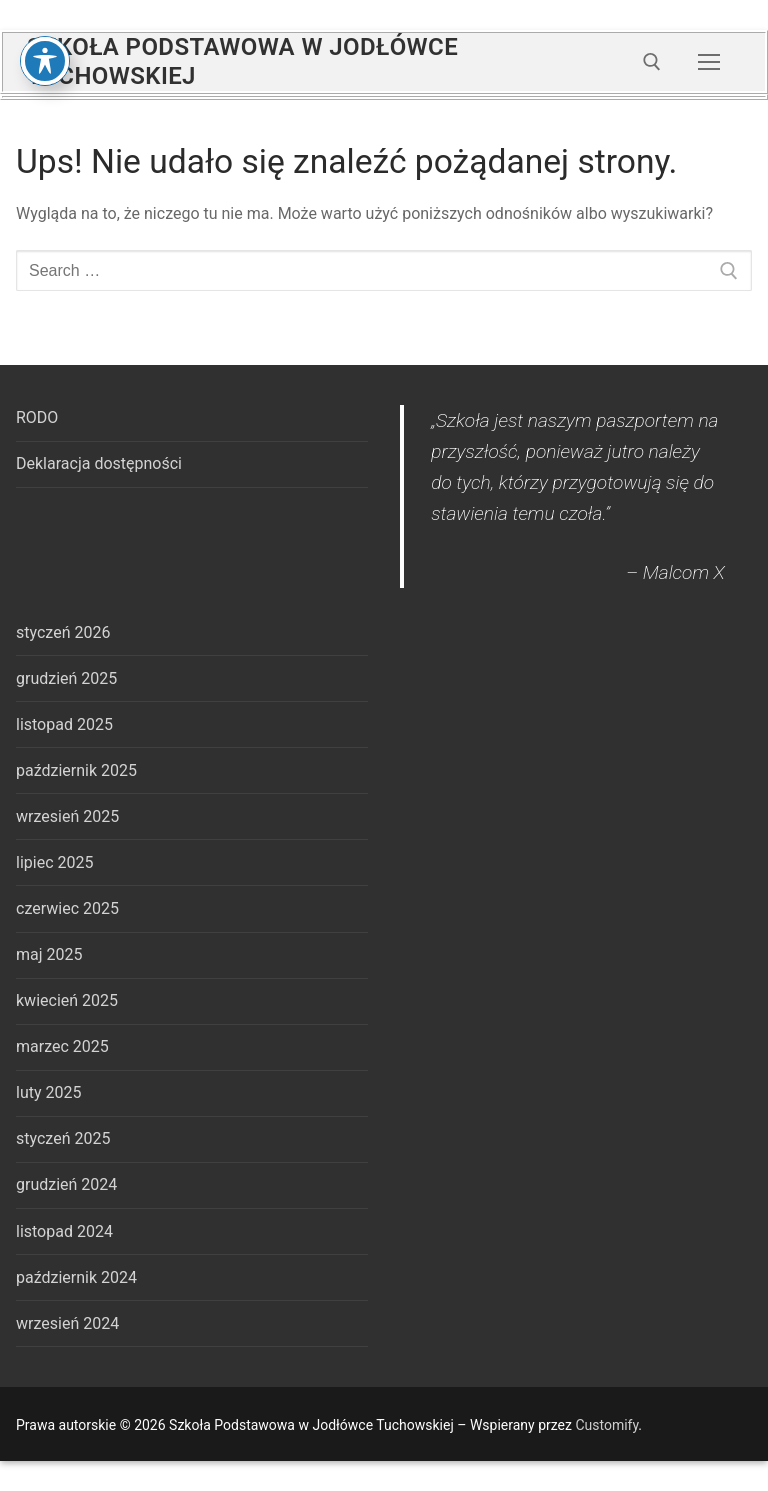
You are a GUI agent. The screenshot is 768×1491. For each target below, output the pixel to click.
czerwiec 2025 (67, 908)
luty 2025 (48, 1092)
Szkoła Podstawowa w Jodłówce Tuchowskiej (242, 61)
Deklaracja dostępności (99, 463)
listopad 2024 (64, 1231)
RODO (37, 417)
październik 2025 (76, 770)
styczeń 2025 (63, 1138)
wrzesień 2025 (67, 816)
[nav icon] (709, 62)
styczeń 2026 (63, 632)
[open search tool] (652, 62)
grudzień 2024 (66, 1184)
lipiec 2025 (54, 862)
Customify (606, 1425)
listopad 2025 (64, 724)
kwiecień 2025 (67, 1000)
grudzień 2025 (66, 678)
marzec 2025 (62, 1046)
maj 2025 (49, 954)
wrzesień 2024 (67, 1323)
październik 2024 (76, 1277)
